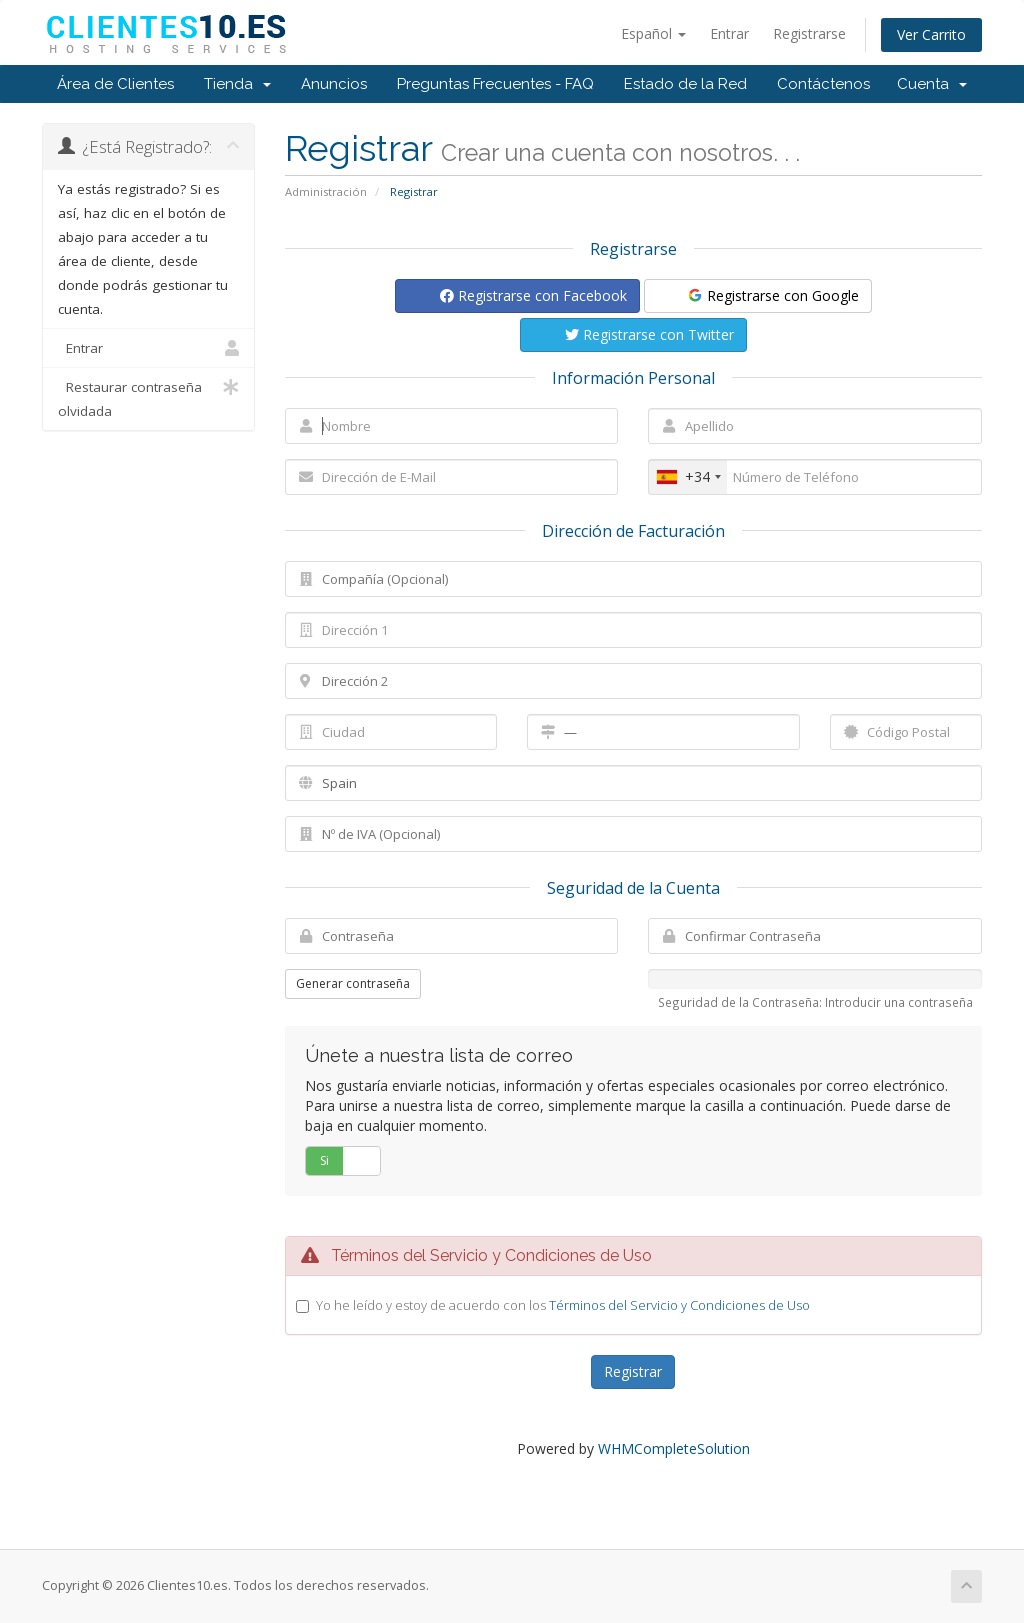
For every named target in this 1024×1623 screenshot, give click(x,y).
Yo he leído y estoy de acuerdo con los (563, 1305)
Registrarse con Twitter (649, 334)
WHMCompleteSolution (674, 1448)
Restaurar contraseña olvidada (148, 397)
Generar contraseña (353, 983)
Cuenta (932, 84)
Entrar (729, 33)
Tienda (237, 84)
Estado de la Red (685, 84)
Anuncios (334, 84)
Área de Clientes (115, 84)
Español (653, 33)
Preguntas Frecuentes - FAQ (495, 84)
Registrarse (809, 33)
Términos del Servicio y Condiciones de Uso (679, 1305)
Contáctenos (823, 84)
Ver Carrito (931, 34)
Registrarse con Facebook (533, 295)
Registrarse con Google (772, 295)
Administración (326, 191)
